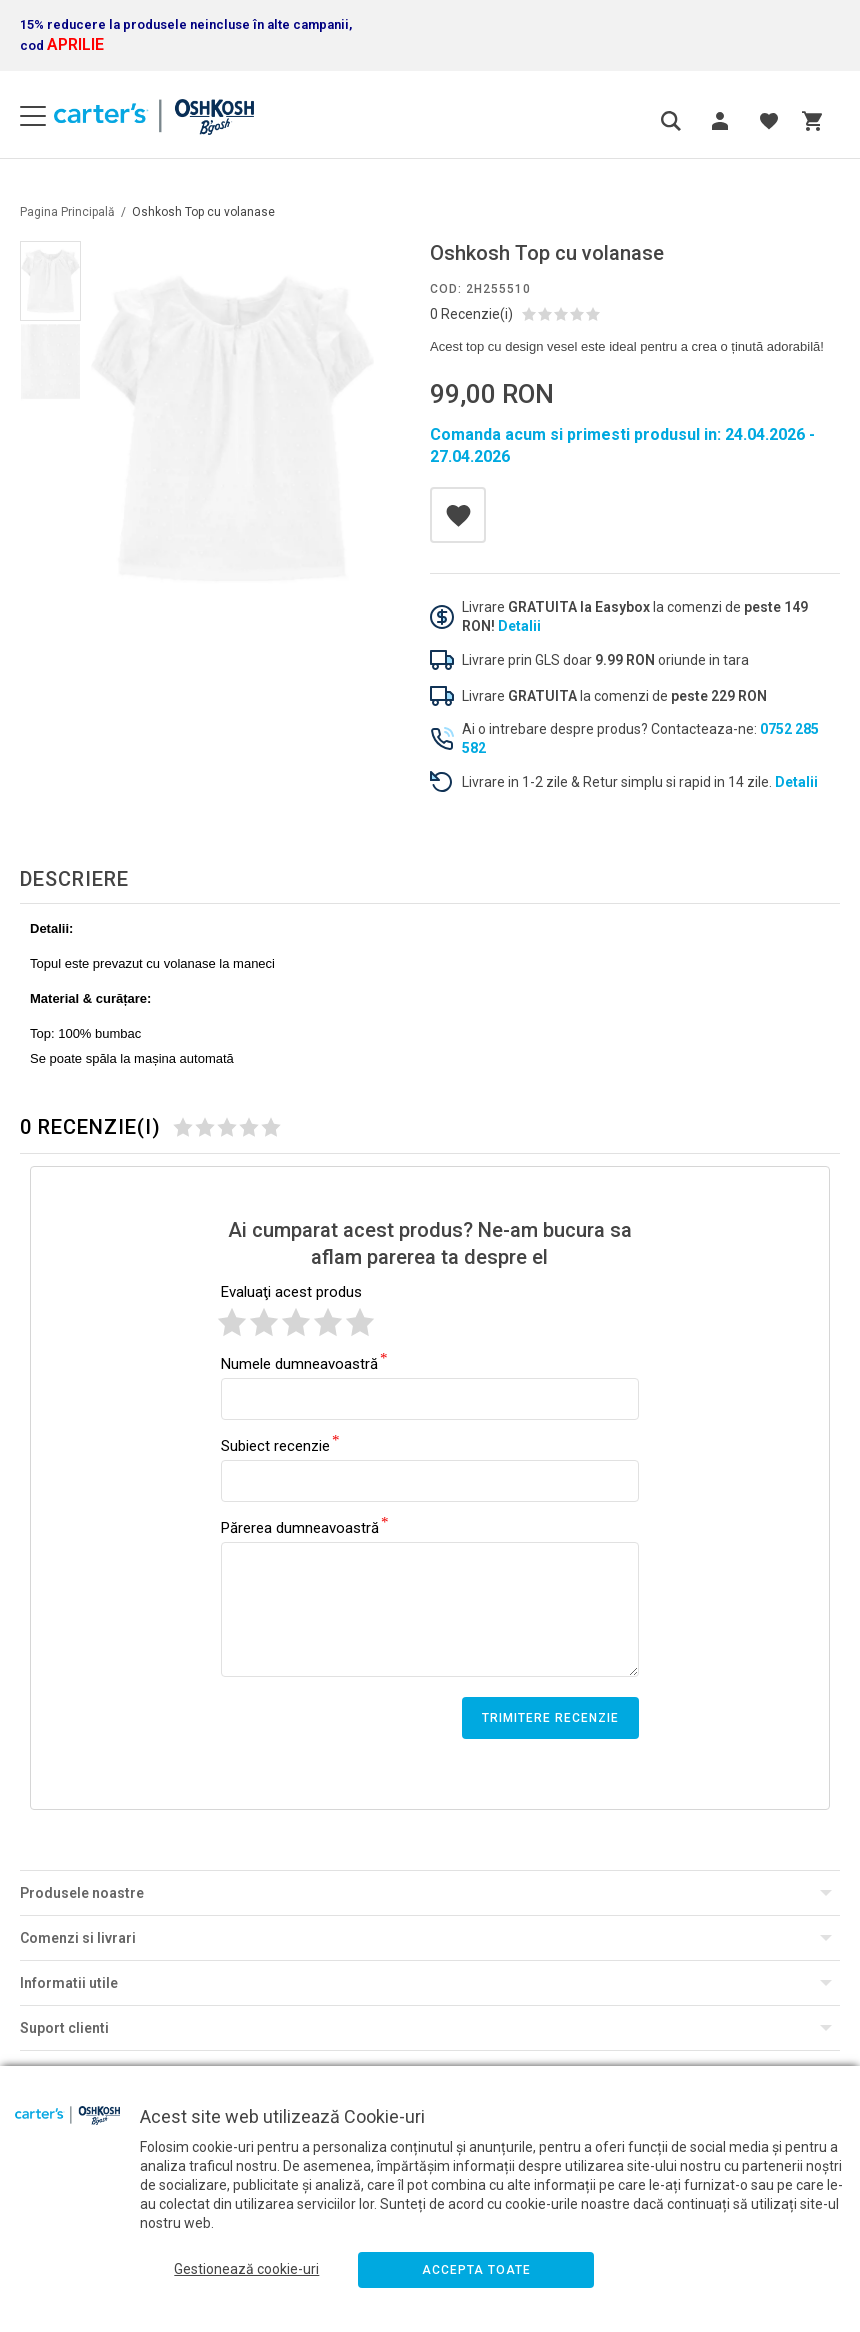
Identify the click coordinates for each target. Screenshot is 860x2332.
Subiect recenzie (275, 1445)
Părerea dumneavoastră (300, 1527)
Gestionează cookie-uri (246, 2269)
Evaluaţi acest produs (291, 1292)
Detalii (519, 626)
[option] (232, 428)
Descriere (74, 879)
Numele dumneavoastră (299, 1363)
